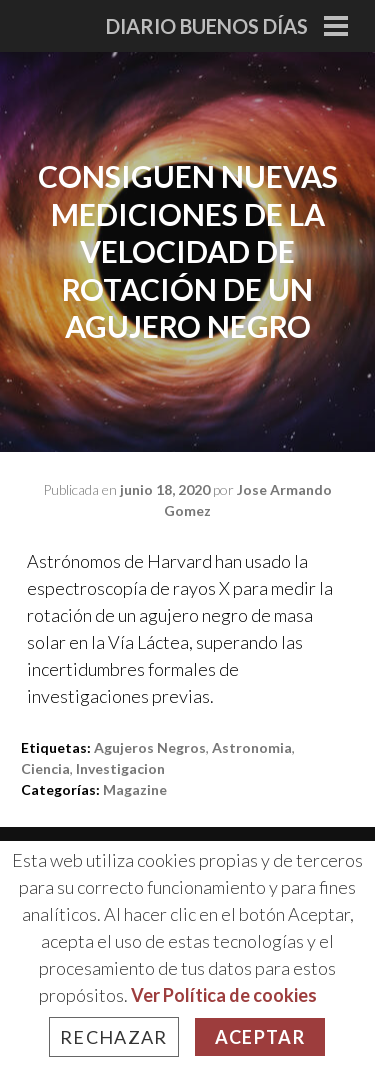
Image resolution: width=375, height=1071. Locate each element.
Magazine (135, 789)
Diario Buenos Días (207, 26)
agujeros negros (150, 747)
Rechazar (114, 1037)
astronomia (252, 747)
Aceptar (260, 1037)
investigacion (120, 768)
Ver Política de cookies (224, 995)
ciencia (45, 768)
